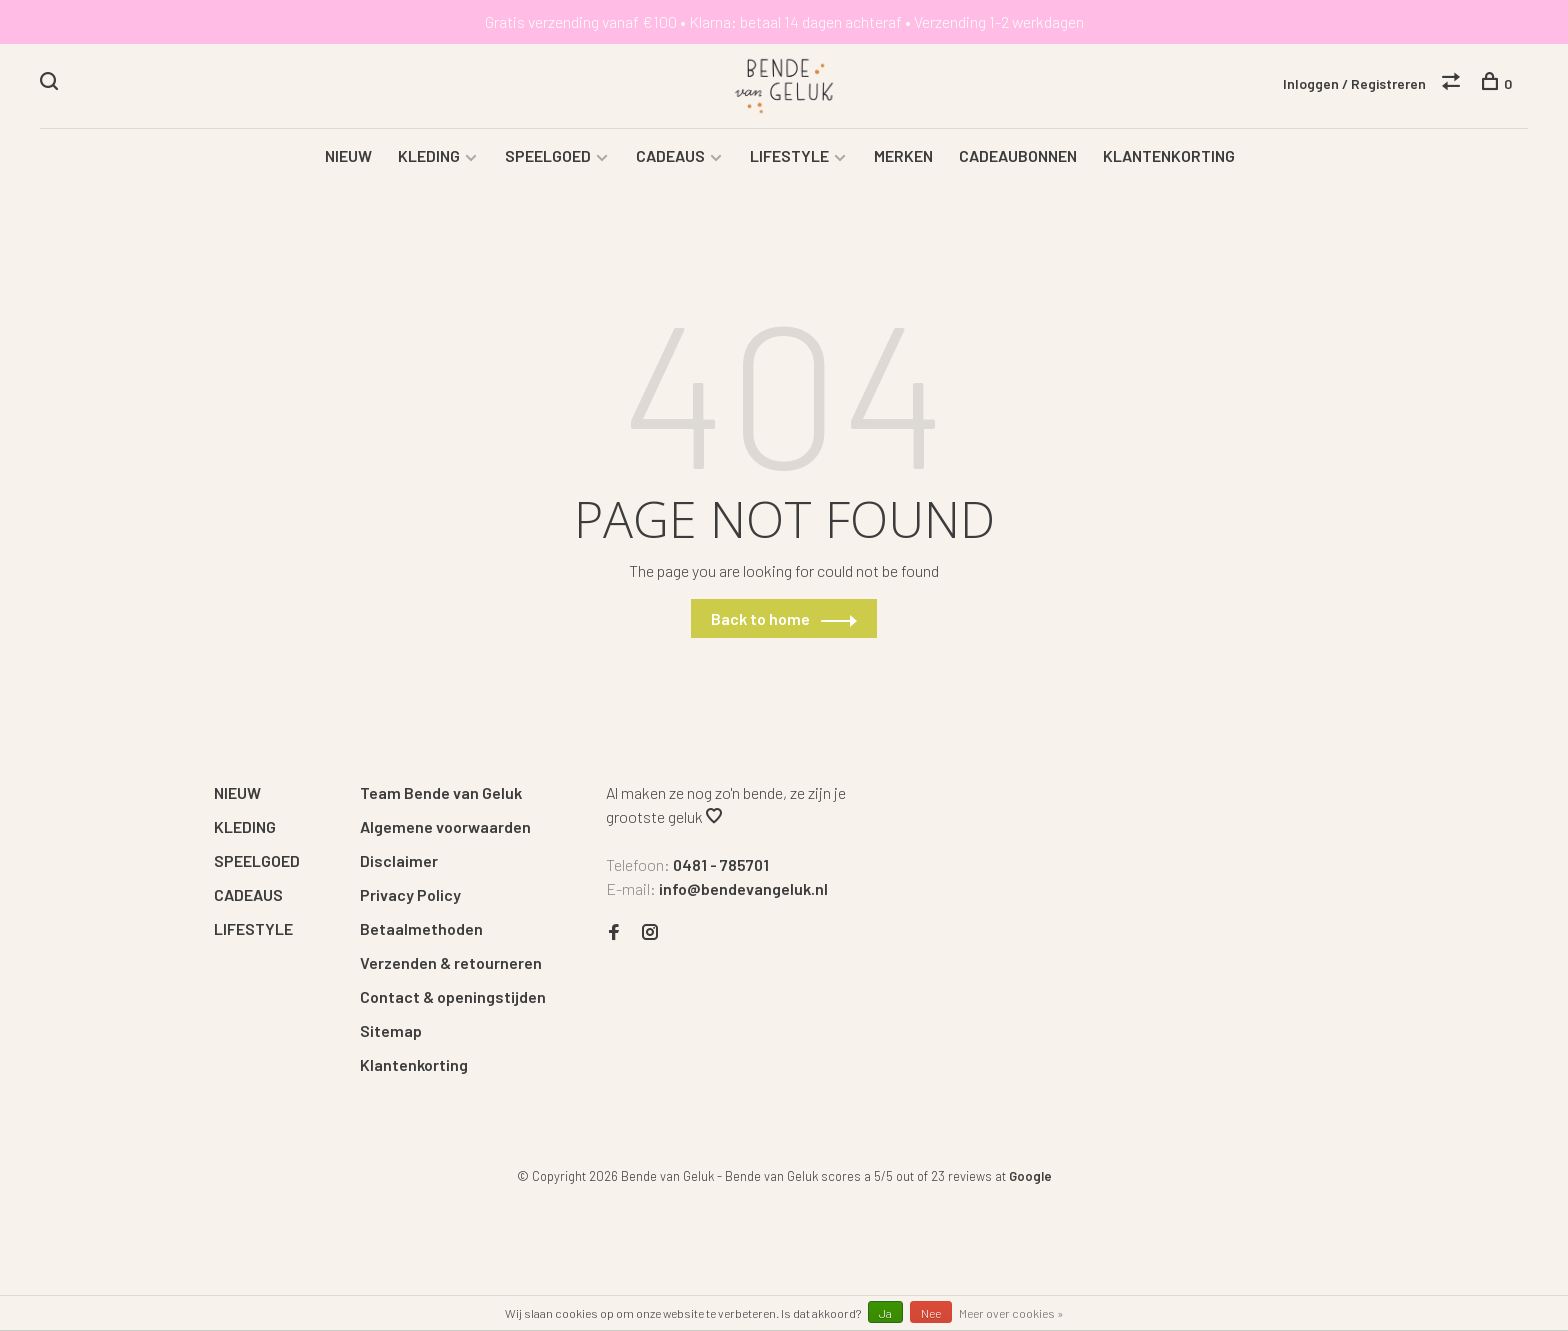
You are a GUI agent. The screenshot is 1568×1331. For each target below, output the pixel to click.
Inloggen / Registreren (1354, 83)
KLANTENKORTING (1169, 155)
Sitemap (391, 1030)
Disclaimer (399, 860)
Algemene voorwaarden (445, 826)
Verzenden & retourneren (451, 962)
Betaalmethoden (421, 928)
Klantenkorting (414, 1064)
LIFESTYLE (789, 155)
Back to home (760, 618)
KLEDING (429, 155)
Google (1030, 1176)
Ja (885, 1313)
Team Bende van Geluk (441, 792)
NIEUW (348, 155)
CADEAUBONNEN (1018, 155)
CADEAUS (670, 155)
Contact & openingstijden (453, 996)
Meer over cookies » (1011, 1313)
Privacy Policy (410, 894)
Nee (931, 1313)
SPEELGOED (548, 155)
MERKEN (903, 155)
